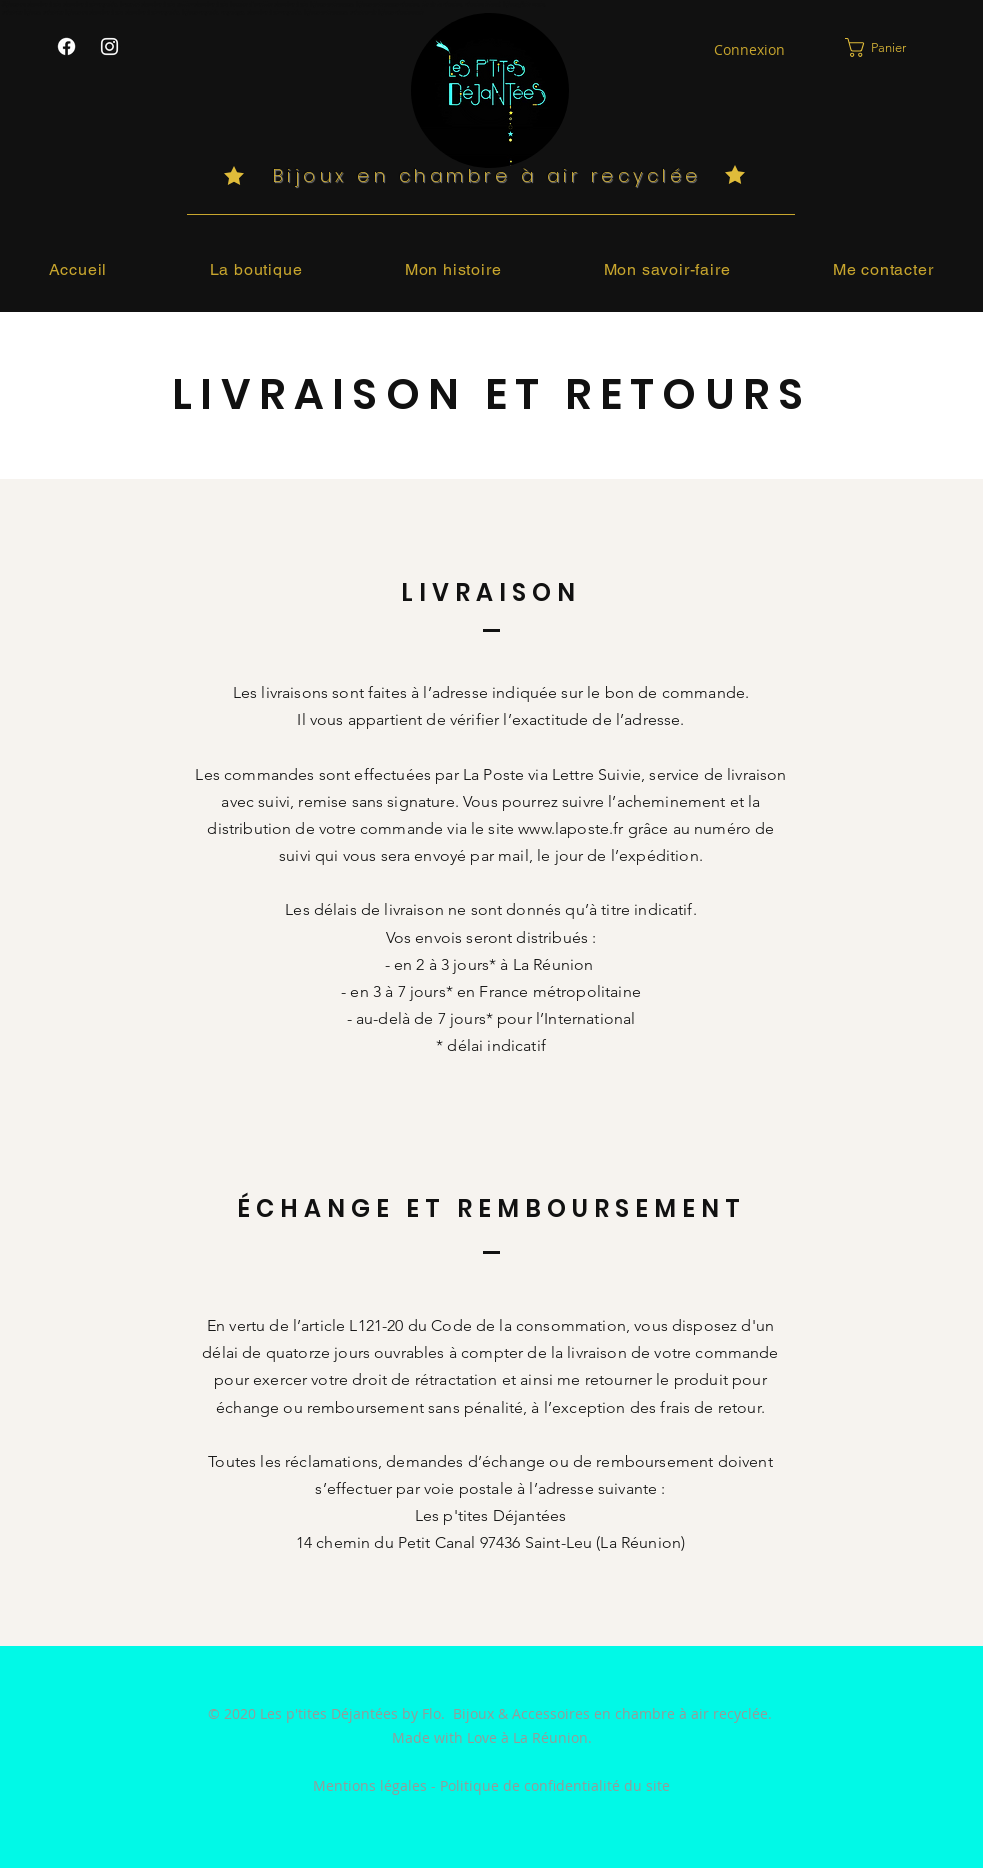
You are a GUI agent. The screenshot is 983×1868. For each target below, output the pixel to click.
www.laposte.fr (570, 828)
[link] (888, 47)
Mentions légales (370, 1785)
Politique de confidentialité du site (555, 1785)
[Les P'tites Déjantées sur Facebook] (66, 46)
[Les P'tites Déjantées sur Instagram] (109, 46)
